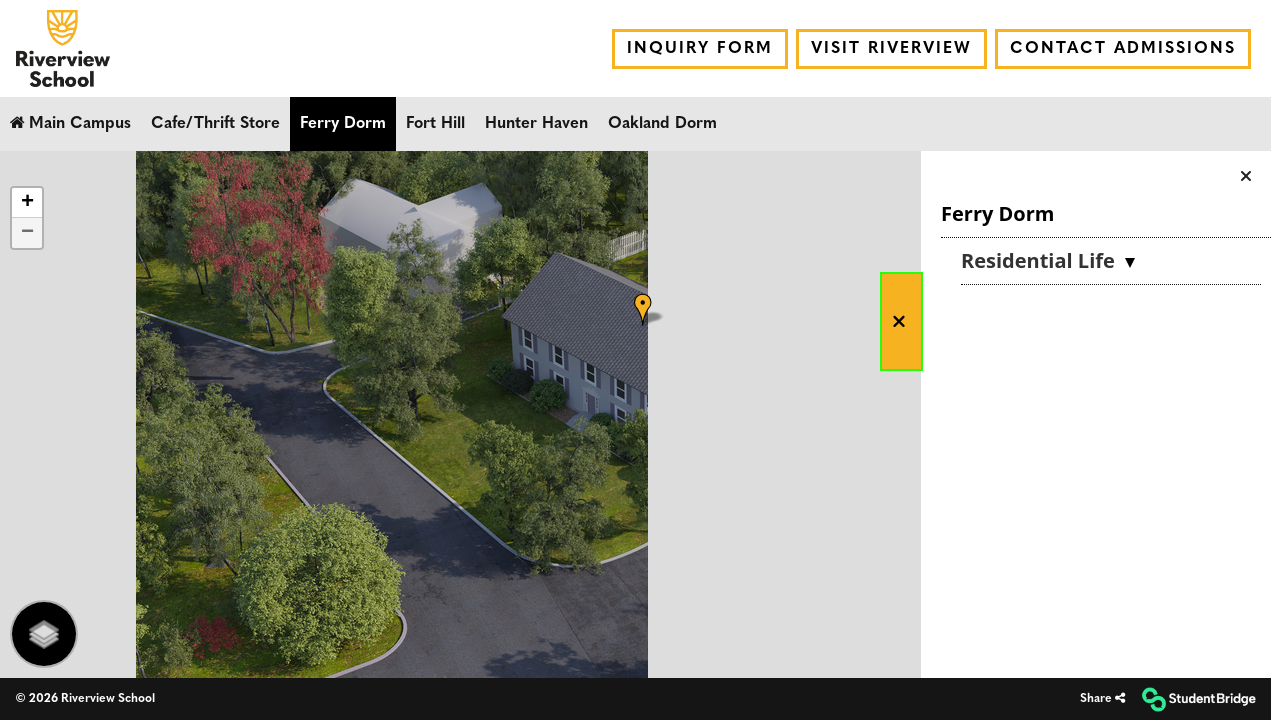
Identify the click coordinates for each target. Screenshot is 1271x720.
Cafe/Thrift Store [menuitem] (215, 124)
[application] (635, 414)
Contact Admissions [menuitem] (1123, 49)
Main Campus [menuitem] (70, 123)
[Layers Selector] (44, 634)
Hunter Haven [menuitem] (536, 124)
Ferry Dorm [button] (997, 213)
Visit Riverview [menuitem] (891, 49)
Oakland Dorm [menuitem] (662, 124)
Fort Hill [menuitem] (435, 124)
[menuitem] (63, 48)
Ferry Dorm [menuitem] (343, 124)
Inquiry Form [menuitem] (700, 49)
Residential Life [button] (1040, 260)
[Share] (1102, 699)
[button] (901, 321)
